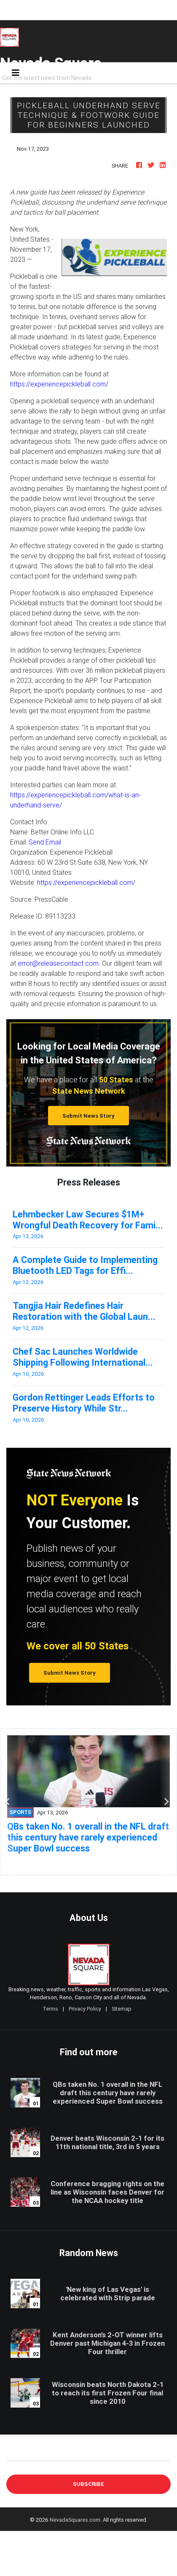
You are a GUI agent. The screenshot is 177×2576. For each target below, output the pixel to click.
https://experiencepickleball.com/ (59, 384)
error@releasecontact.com (58, 963)
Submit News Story (88, 1115)
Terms (50, 2008)
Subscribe (88, 2484)
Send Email (45, 842)
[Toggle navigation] (15, 73)
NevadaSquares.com (75, 2519)
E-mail (15, 2454)
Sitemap (121, 2008)
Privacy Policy (85, 2008)
